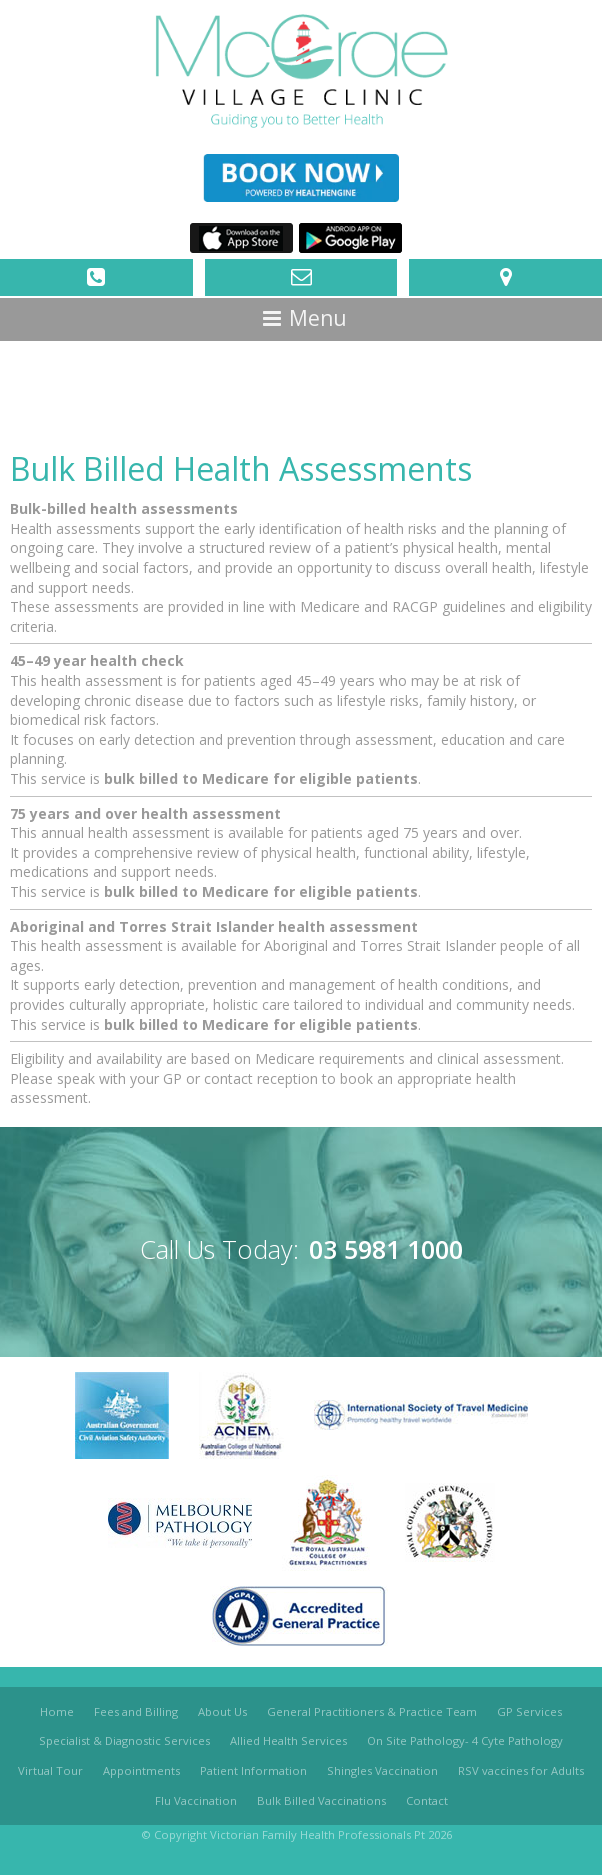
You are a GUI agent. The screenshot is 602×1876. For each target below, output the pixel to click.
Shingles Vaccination (382, 1770)
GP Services (529, 1711)
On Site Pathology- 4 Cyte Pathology (465, 1741)
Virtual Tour (50, 1770)
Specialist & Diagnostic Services (124, 1741)
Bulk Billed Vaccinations (321, 1800)
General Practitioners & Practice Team (372, 1711)
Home (57, 1711)
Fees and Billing (136, 1711)
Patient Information (253, 1770)
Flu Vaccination (196, 1800)
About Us (222, 1711)
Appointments (141, 1770)
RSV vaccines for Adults (521, 1770)
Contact (427, 1800)
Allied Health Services (288, 1741)
